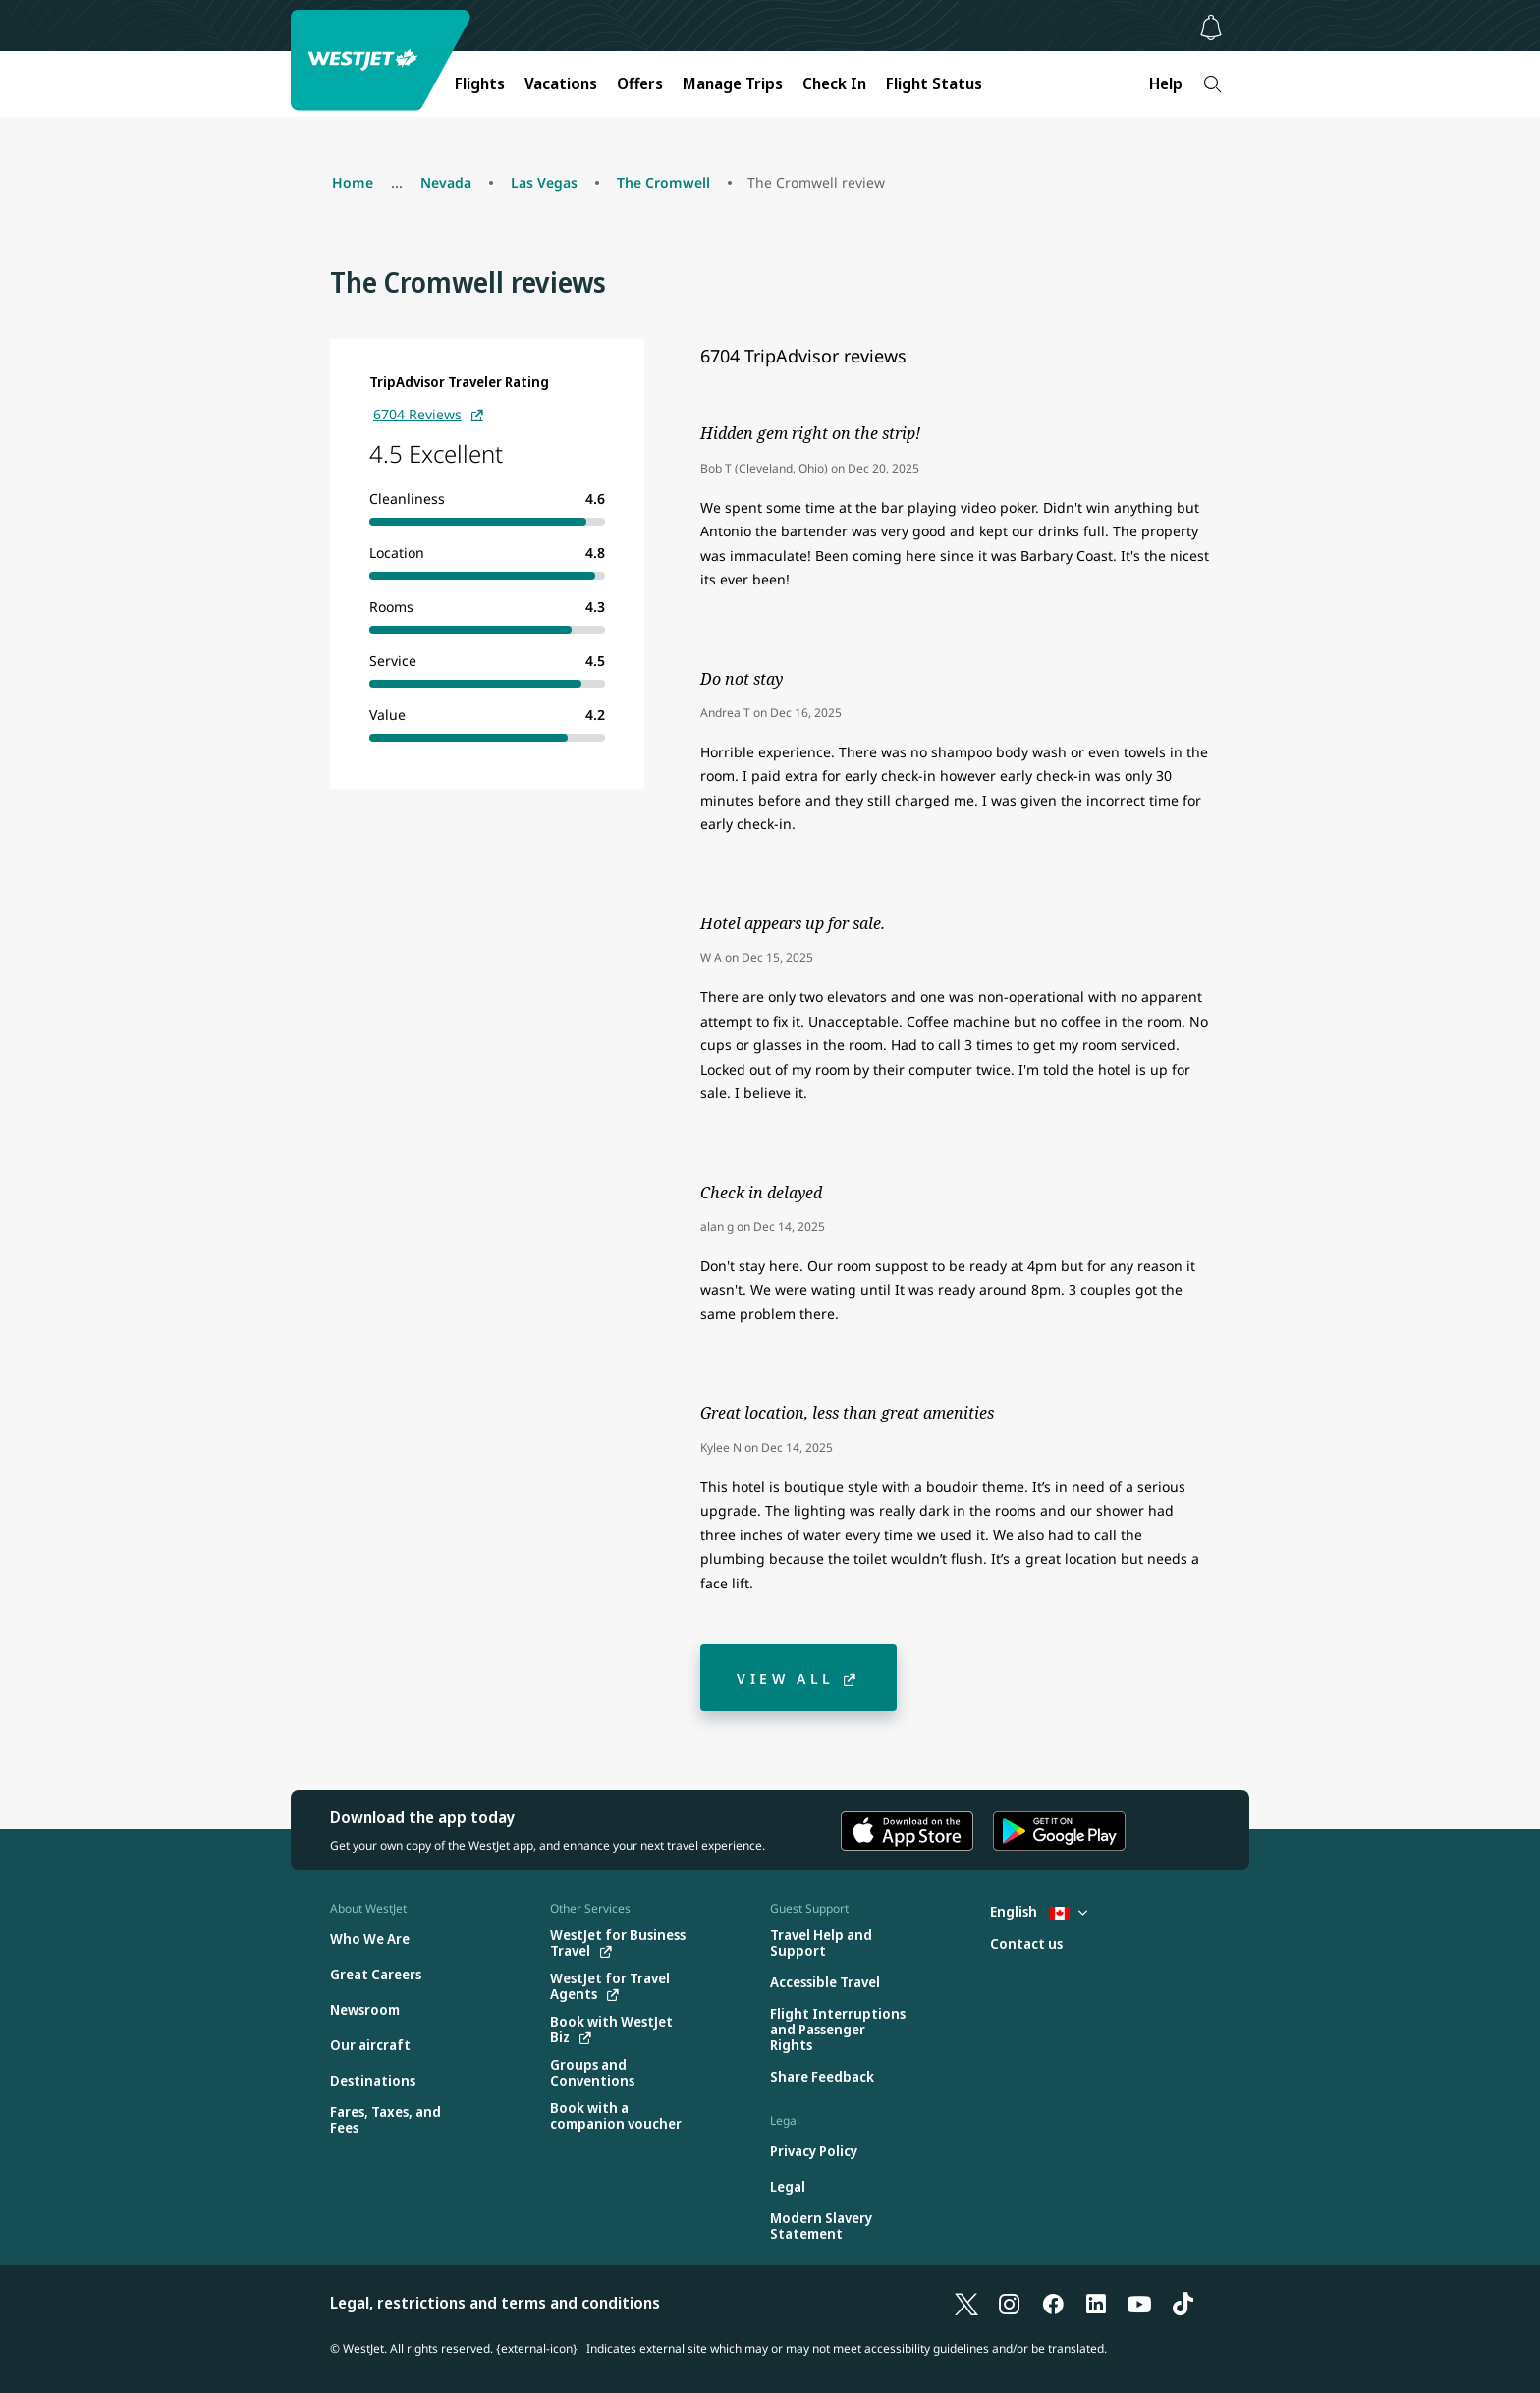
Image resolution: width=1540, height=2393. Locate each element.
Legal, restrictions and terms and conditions (495, 2302)
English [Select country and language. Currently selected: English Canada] (1038, 1911)
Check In (834, 83)
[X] (966, 2302)
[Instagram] (1009, 2302)
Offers (640, 83)
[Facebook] (1053, 2302)
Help (1165, 83)
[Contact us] (1026, 1944)
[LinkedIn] (1096, 2302)
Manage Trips (733, 83)
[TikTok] (1182, 2302)
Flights (480, 83)
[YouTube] (1139, 2302)
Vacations (560, 83)
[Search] (1212, 84)
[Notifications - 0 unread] (1211, 27)
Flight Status (934, 83)
